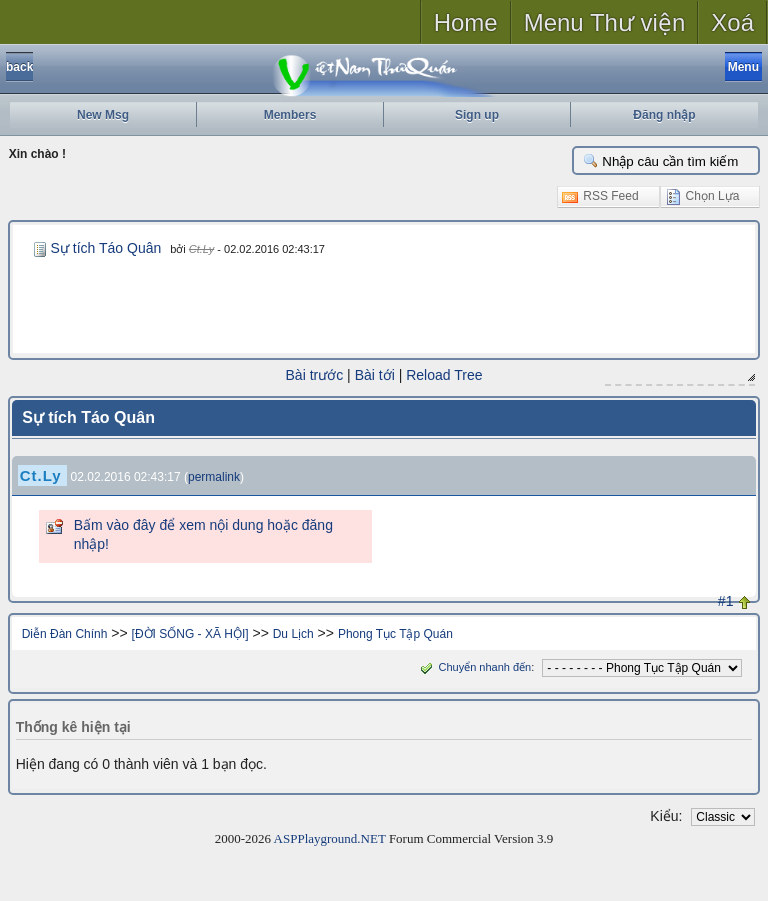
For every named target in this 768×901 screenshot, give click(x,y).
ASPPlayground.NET (330, 838)
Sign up (477, 115)
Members (290, 115)
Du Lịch (293, 634)
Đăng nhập (664, 115)
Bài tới (375, 375)
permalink (214, 477)
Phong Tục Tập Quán (395, 634)
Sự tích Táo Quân (106, 248)
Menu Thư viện (605, 22)
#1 (726, 601)
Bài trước (315, 375)
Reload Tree (444, 375)
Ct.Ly (201, 249)
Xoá (732, 22)
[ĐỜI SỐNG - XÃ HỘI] (190, 634)
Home (466, 22)
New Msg (103, 115)
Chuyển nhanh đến (473, 667)
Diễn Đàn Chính (65, 634)
